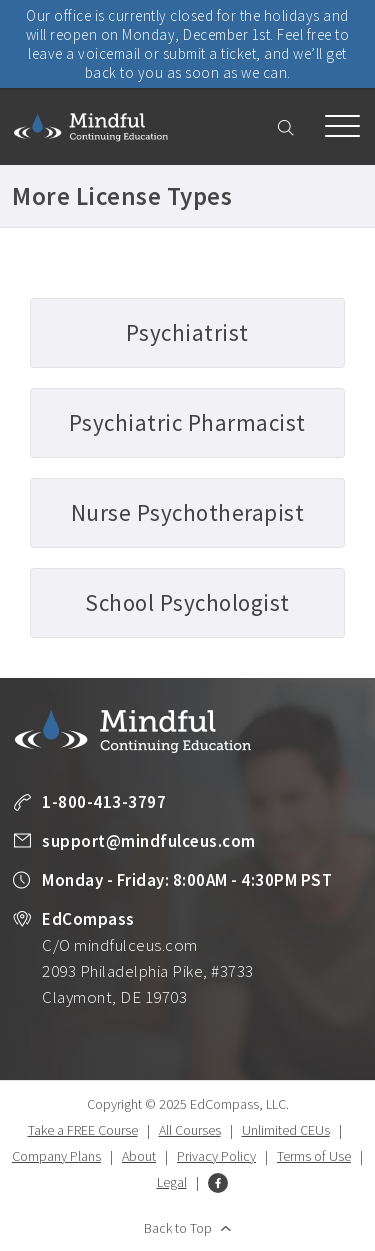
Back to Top (178, 1228)
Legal (172, 1182)
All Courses (190, 1130)
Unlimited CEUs (286, 1130)
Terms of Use (314, 1156)
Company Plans (56, 1156)
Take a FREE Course (83, 1130)
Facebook (218, 1183)
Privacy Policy (216, 1156)
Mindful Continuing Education (91, 127)
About (139, 1156)
